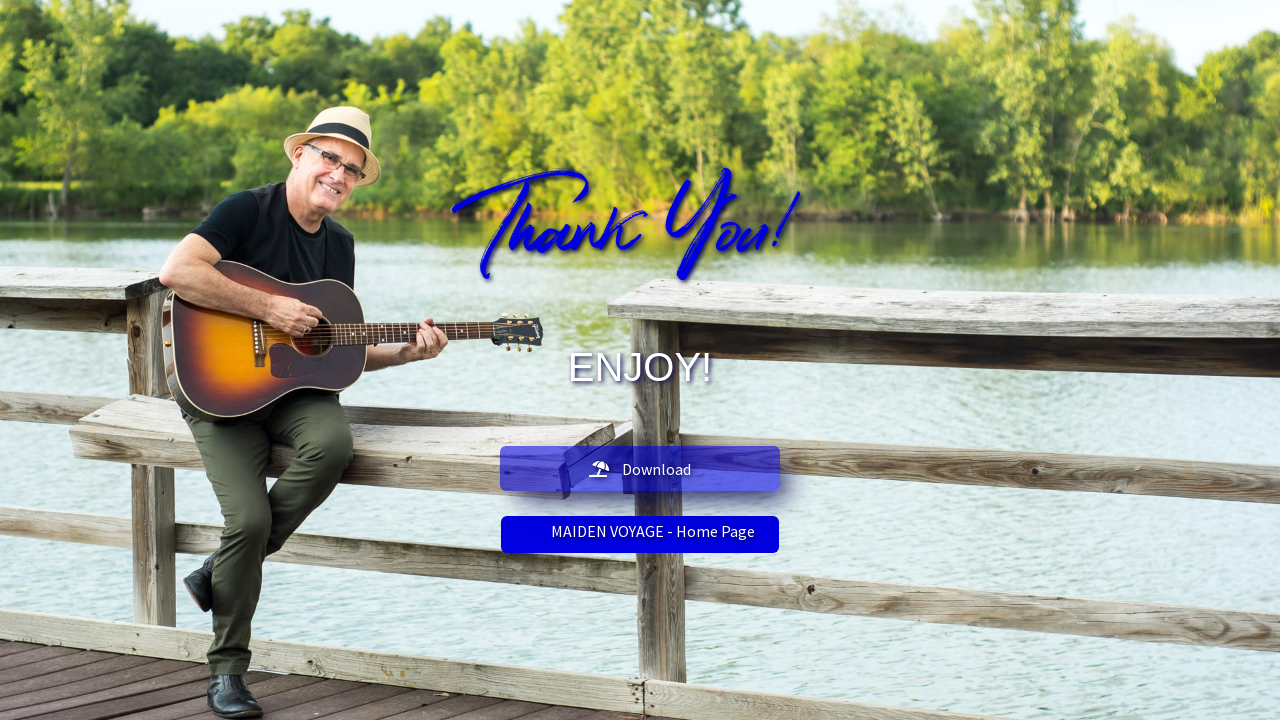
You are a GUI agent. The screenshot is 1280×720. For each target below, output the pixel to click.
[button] (640, 468)
